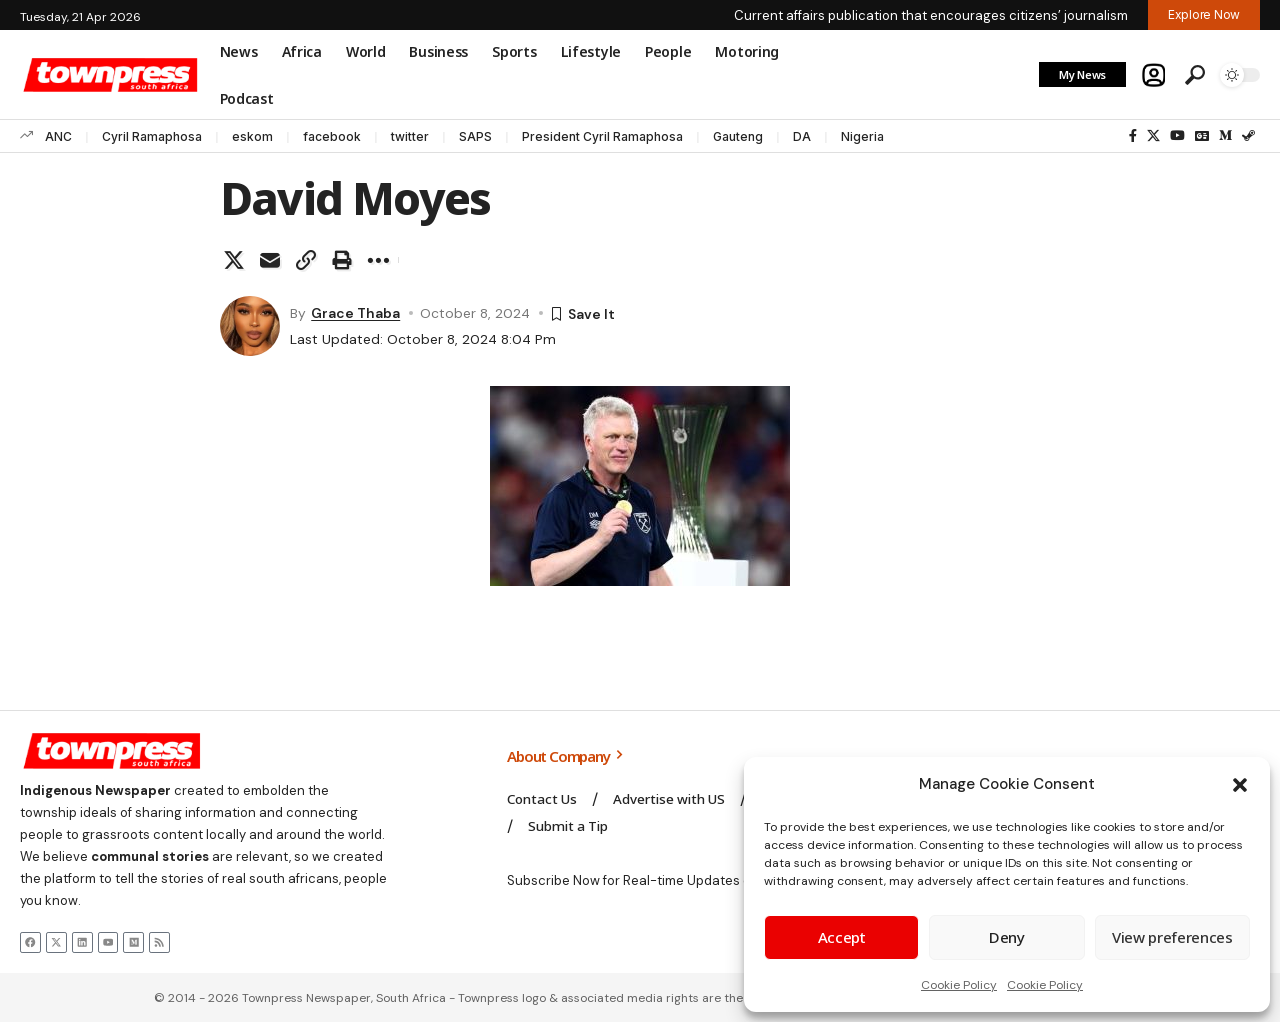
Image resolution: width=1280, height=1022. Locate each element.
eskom (252, 136)
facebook (332, 136)
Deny (1007, 937)
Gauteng (738, 136)
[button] (1240, 785)
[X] (1153, 136)
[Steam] (1248, 136)
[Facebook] (1133, 136)
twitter (410, 136)
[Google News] (1202, 136)
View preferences (1172, 937)
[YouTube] (1177, 136)
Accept (842, 937)
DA (802, 136)
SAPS (475, 136)
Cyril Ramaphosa (152, 136)
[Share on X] (234, 260)
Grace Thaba (355, 313)
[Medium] (1225, 136)
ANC (58, 136)
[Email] (270, 260)
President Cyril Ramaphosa (602, 136)
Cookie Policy (959, 985)
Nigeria (862, 136)
